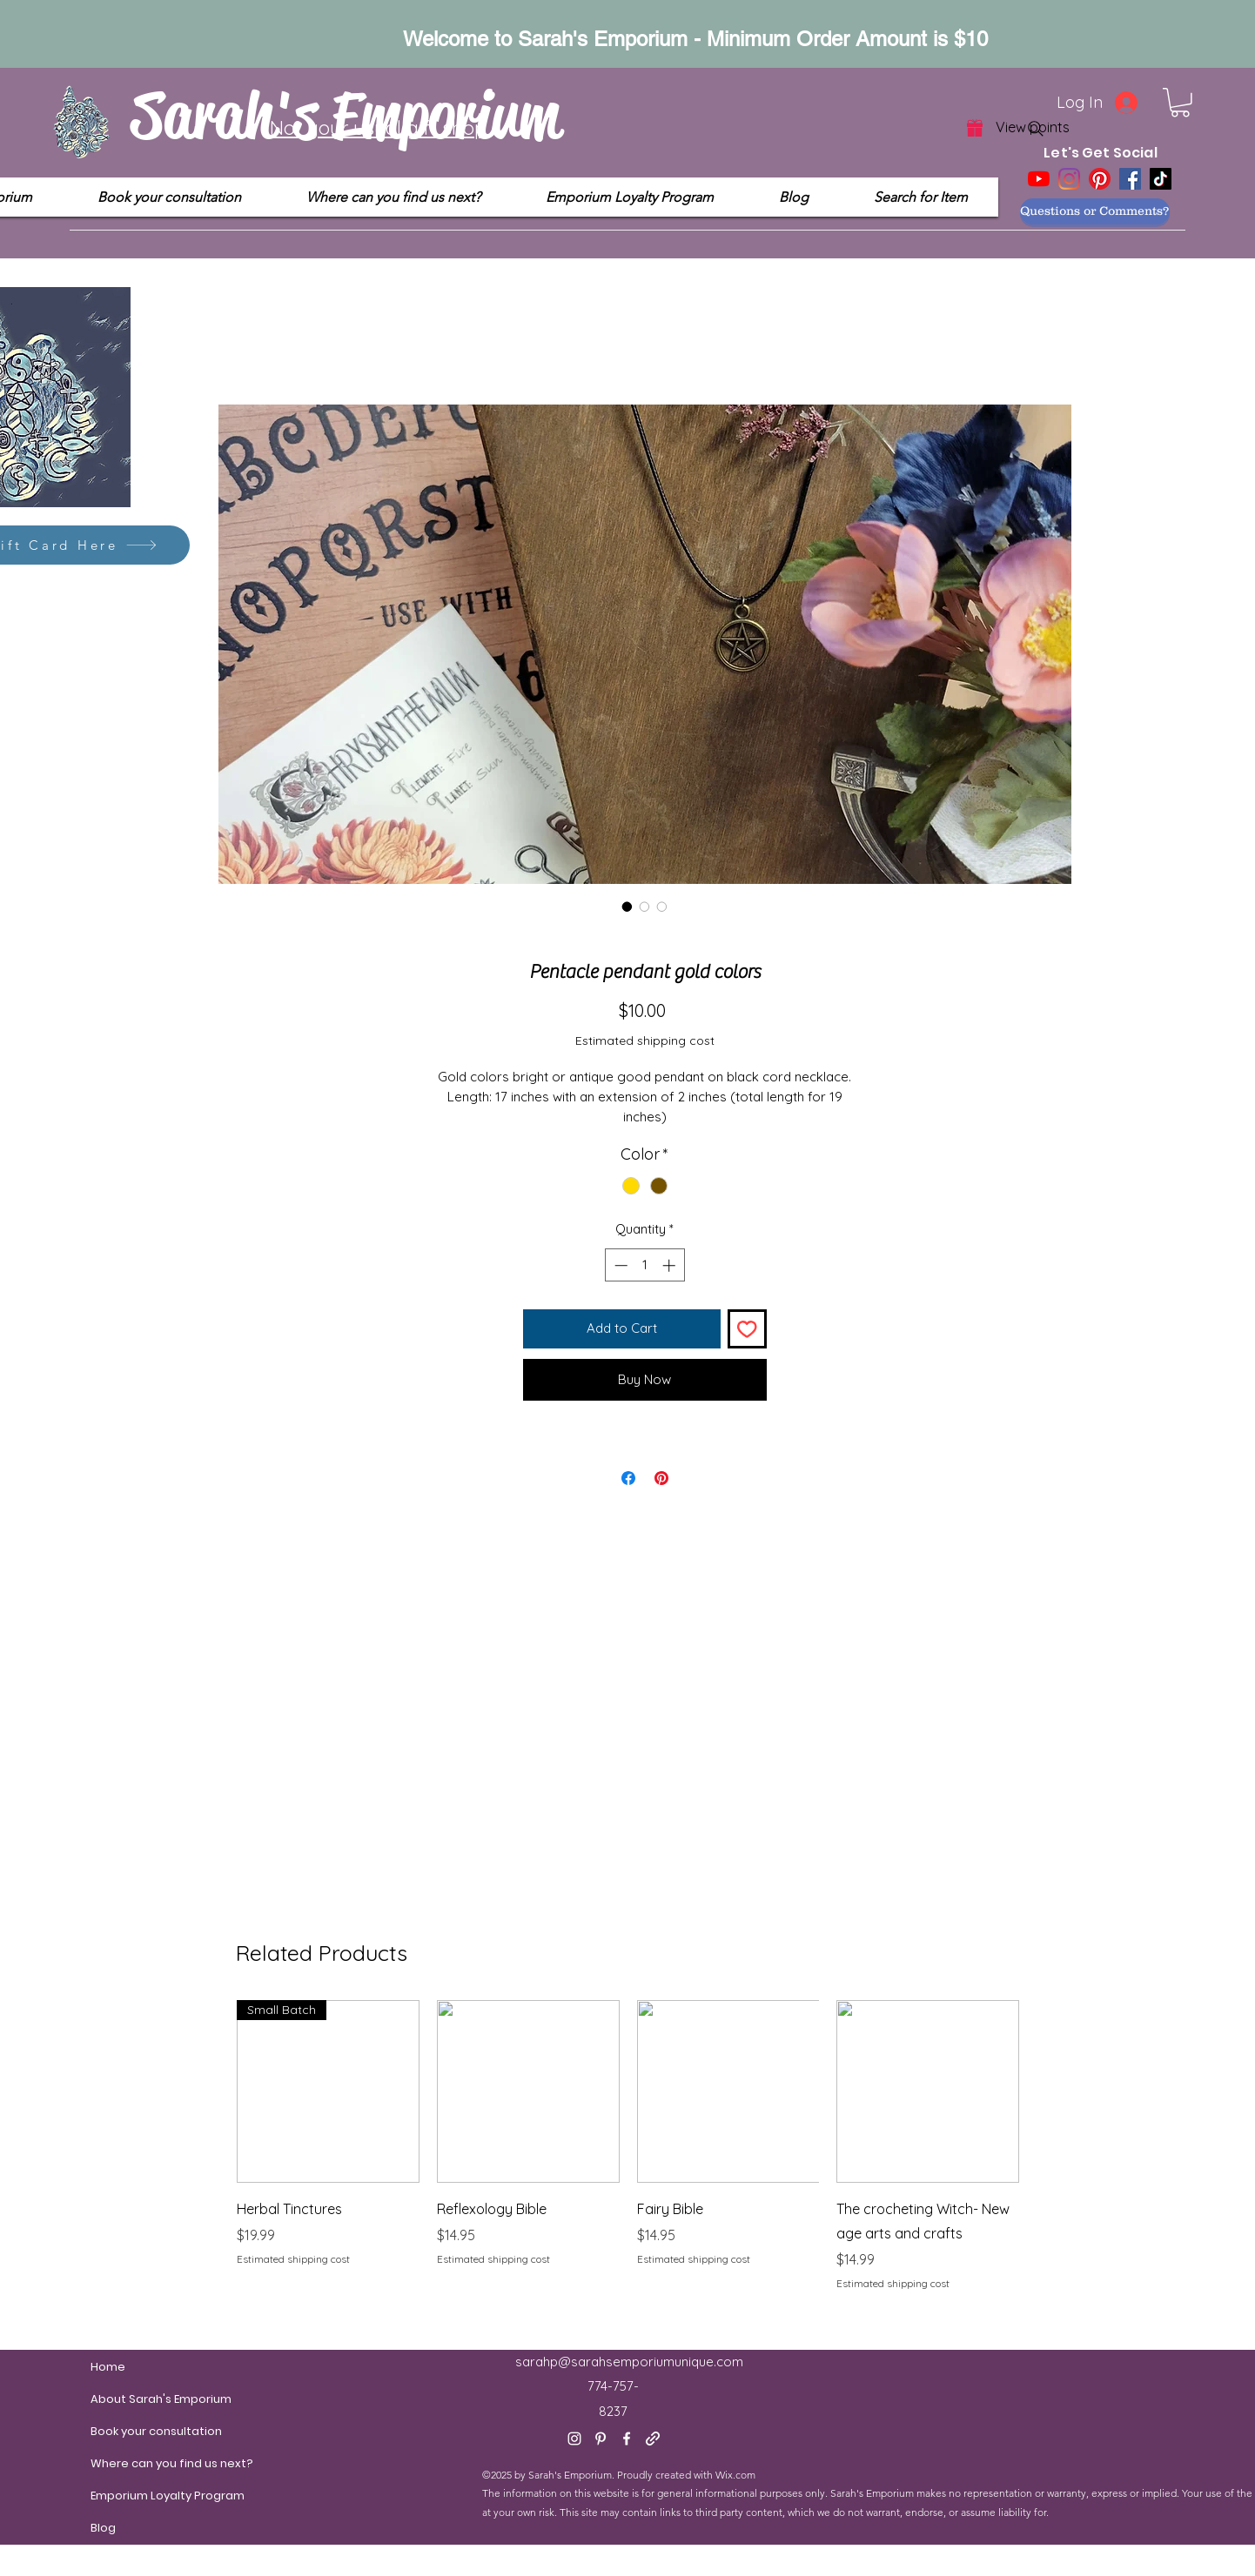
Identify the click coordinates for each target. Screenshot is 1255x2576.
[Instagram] (1069, 179)
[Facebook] (1130, 179)
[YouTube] (1039, 179)
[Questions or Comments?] (1095, 211)
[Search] (1035, 128)
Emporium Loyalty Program (132, 2495)
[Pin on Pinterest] (661, 1478)
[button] (1180, 102)
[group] (628, 2158)
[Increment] (670, 1265)
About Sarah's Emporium (132, 2399)
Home (108, 2367)
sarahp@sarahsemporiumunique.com (629, 2361)
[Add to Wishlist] (747, 1328)
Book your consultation (132, 2431)
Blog (103, 2527)
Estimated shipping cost (645, 1040)
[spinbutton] (644, 1265)
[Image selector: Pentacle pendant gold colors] (627, 906)
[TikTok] (1160, 179)
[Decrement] (619, 1265)
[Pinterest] (1100, 179)
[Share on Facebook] (628, 1478)
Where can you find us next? (132, 2463)
